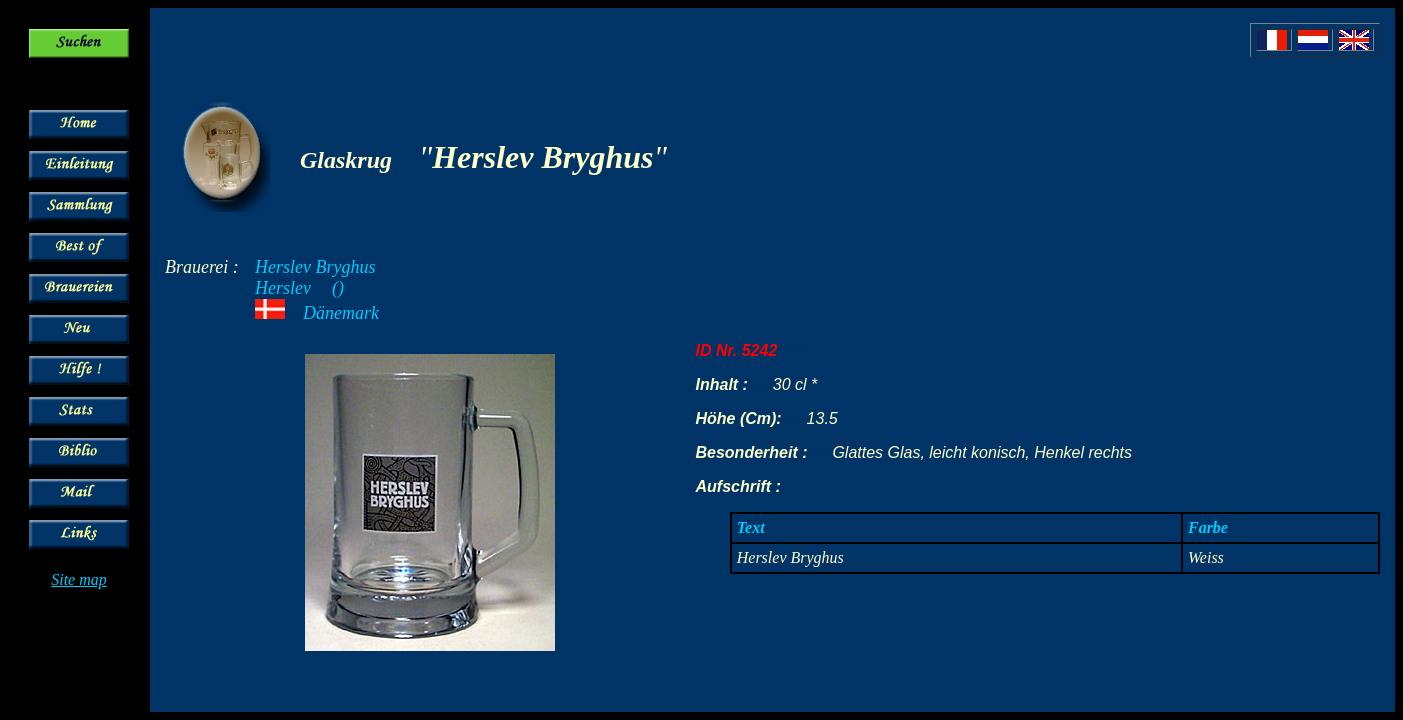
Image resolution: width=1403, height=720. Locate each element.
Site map (79, 579)
